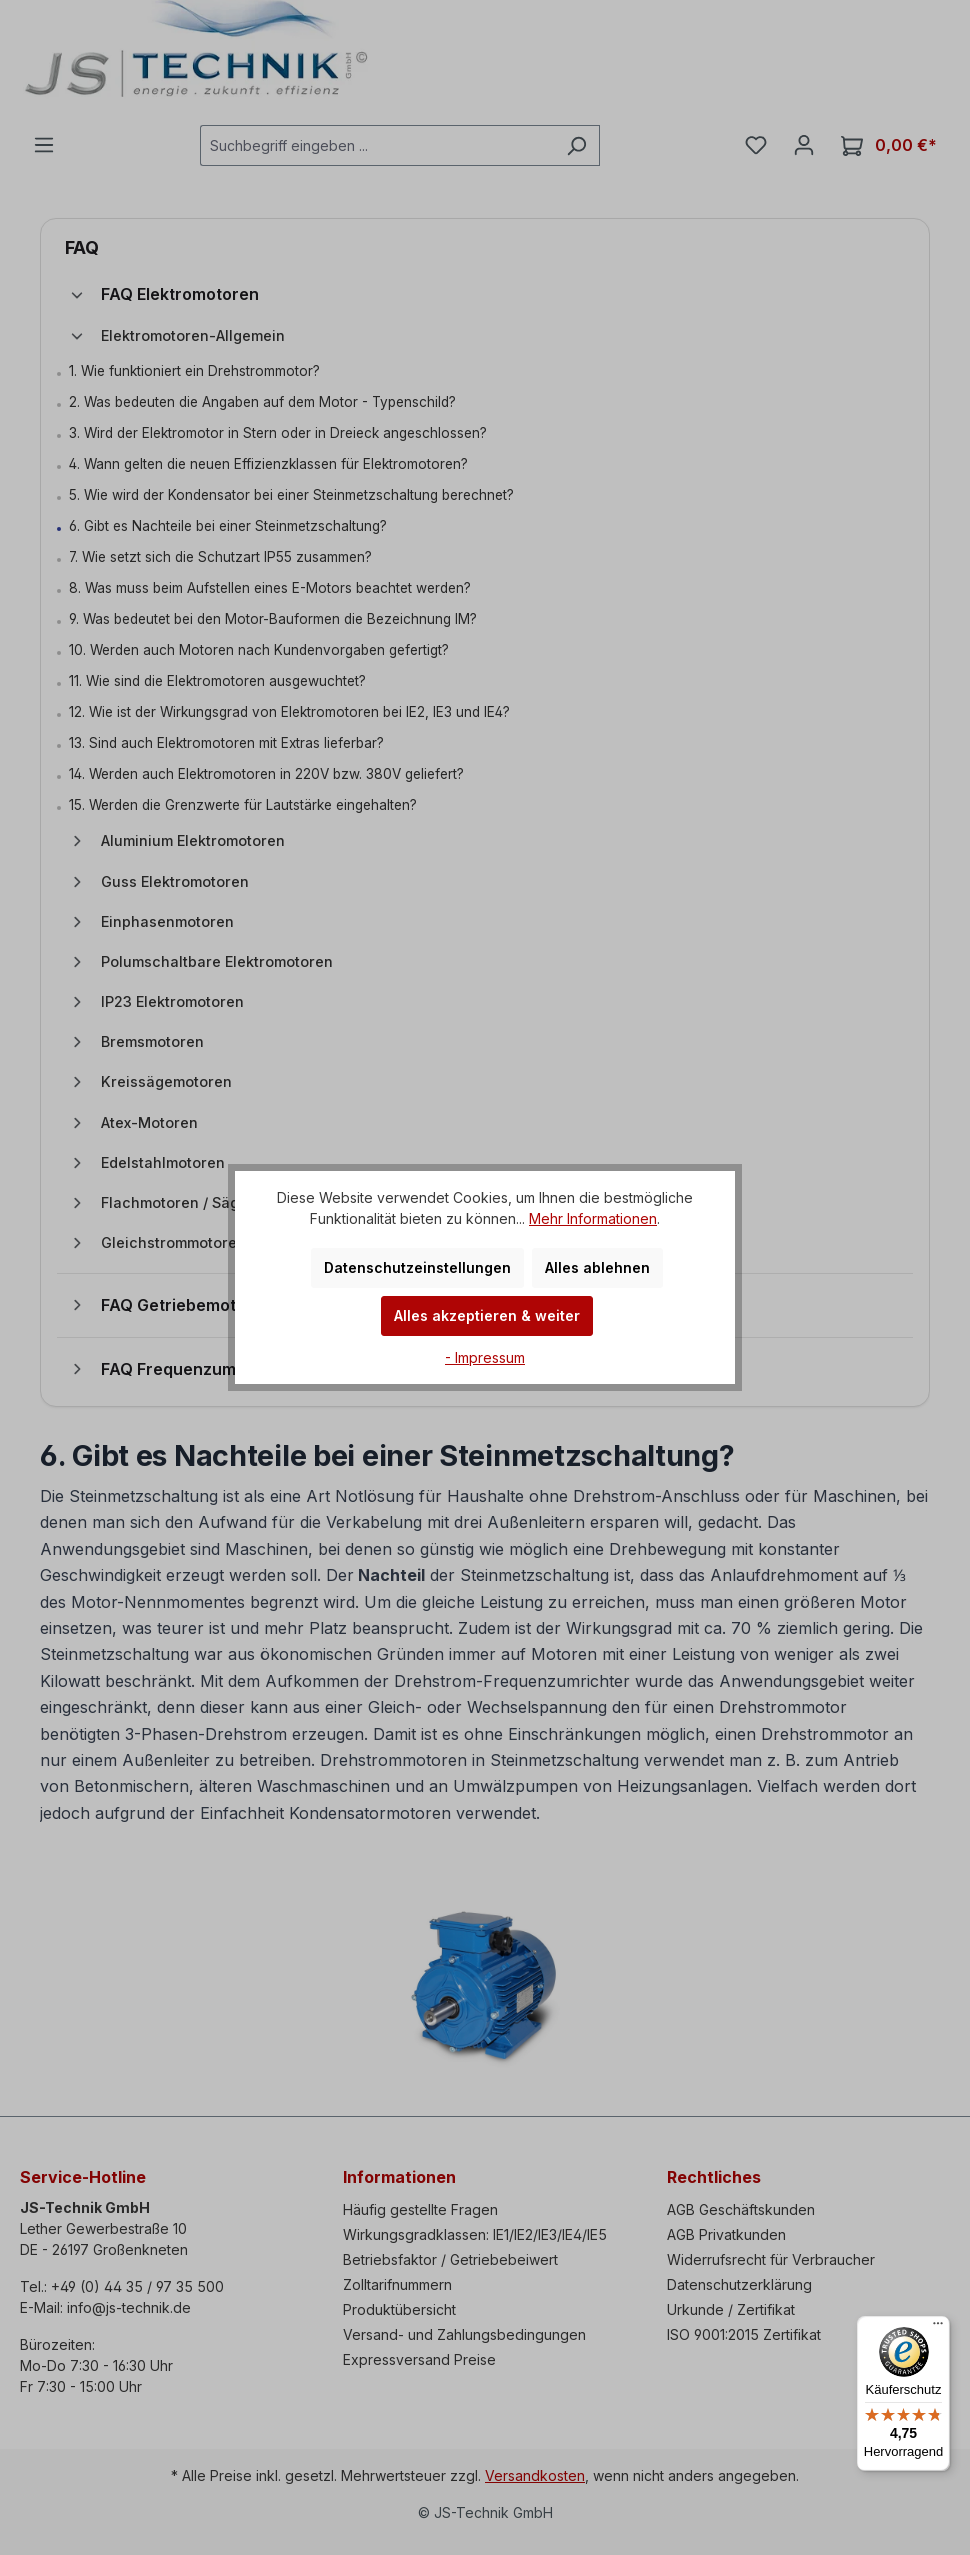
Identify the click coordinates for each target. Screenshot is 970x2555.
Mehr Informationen (593, 1218)
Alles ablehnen (597, 1267)
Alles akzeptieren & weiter (487, 1315)
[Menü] (938, 2328)
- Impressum (485, 1357)
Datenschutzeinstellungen (417, 1267)
